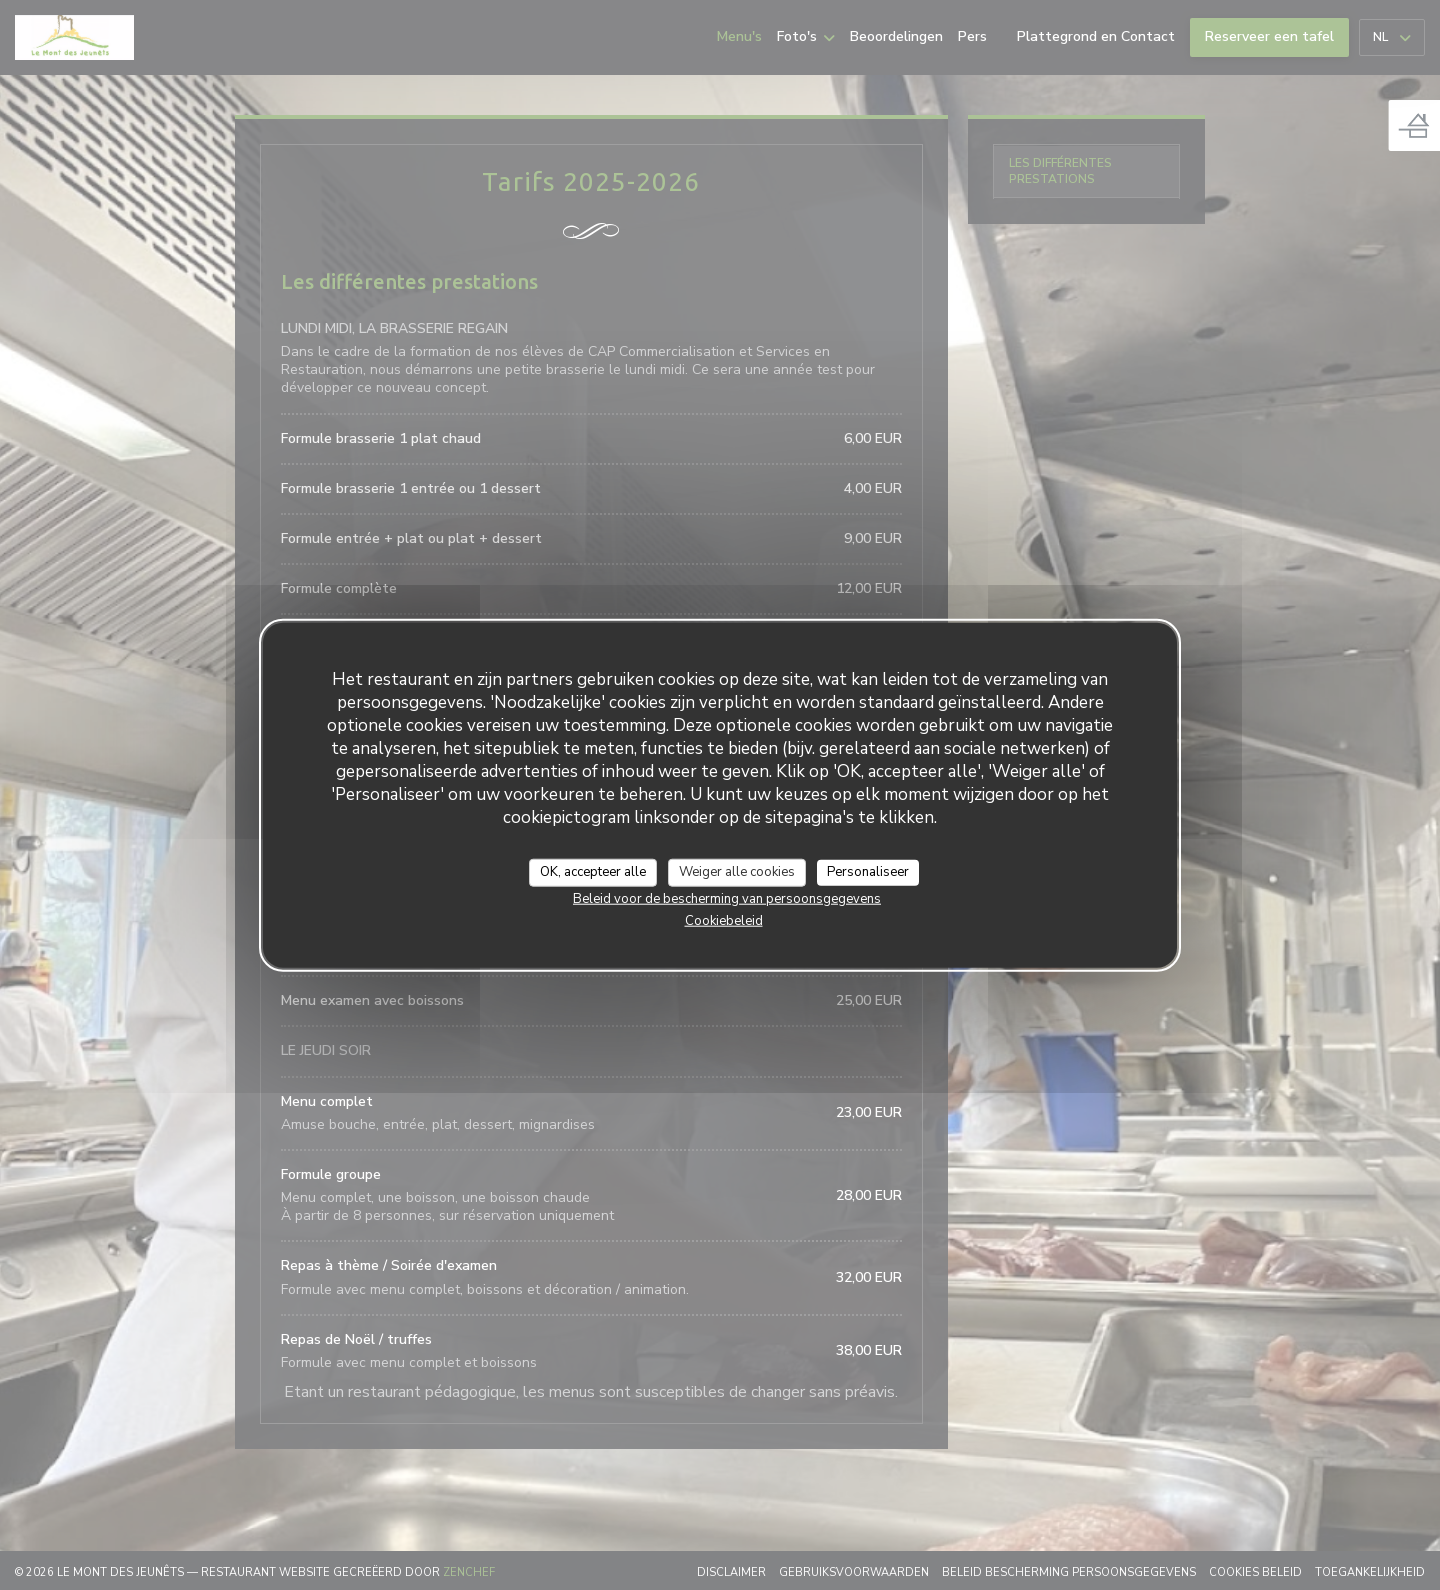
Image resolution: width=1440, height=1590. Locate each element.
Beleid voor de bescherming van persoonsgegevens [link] (727, 898)
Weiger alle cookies (737, 872)
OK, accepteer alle (593, 872)
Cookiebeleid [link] (724, 920)
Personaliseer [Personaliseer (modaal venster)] (868, 872)
